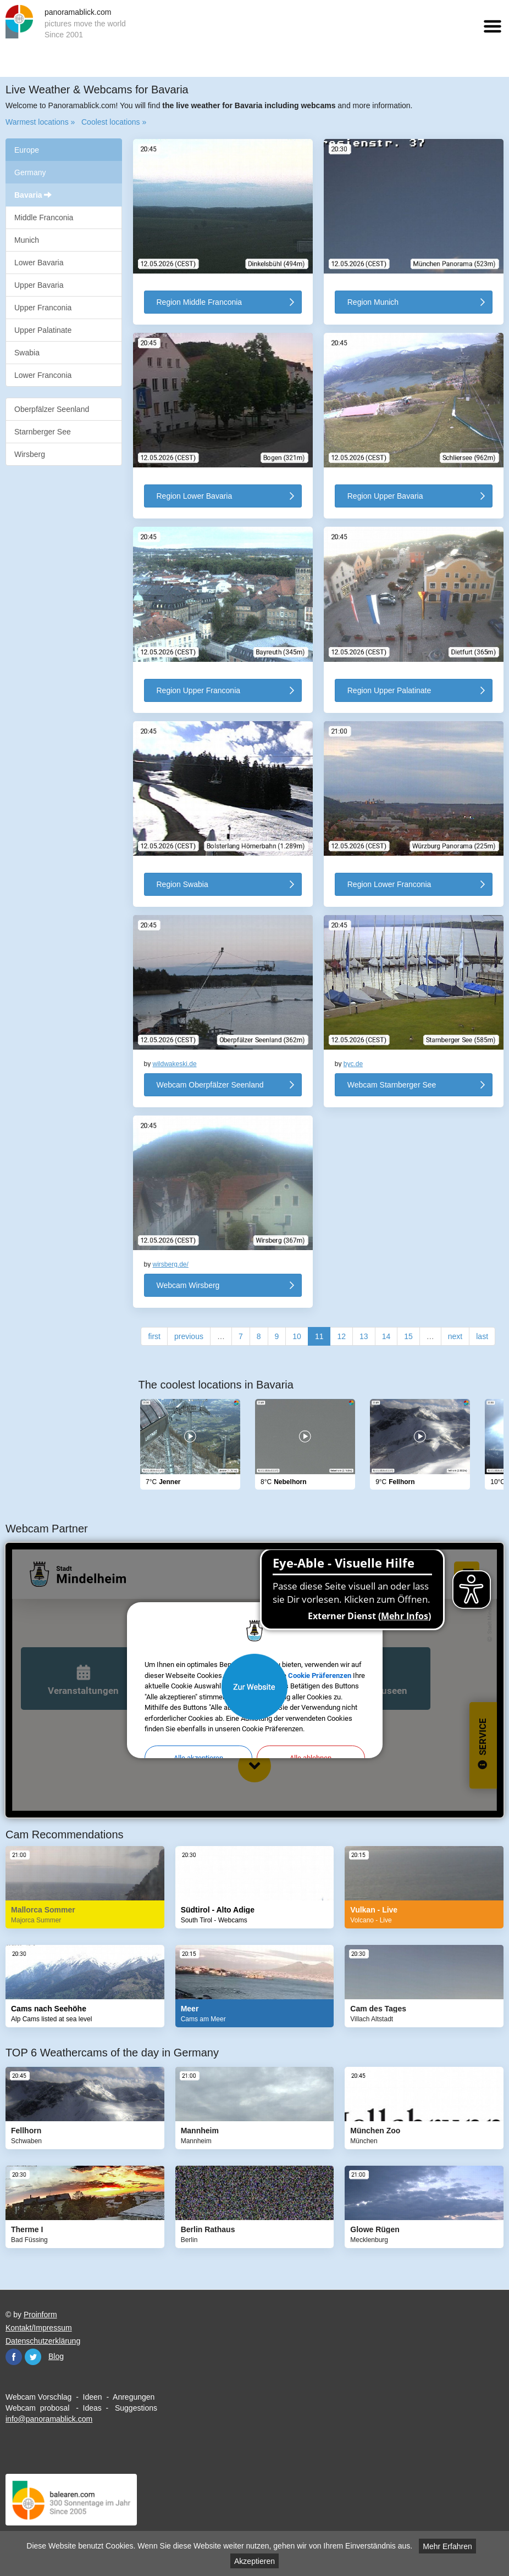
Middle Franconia (43, 217)
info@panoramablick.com (48, 2419)
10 (296, 1336)
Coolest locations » (113, 122)
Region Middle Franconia (199, 302)
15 (408, 1336)
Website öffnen (254, 1686)
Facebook (13, 2357)
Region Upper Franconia (199, 690)
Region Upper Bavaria (385, 496)
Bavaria (33, 195)
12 (341, 1336)
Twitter (33, 2357)
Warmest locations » (40, 122)
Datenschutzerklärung (42, 2341)
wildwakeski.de (175, 1064)
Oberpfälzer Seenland (51, 409)
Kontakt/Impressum (38, 2327)
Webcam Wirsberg (188, 1285)
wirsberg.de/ (171, 1264)
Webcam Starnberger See (391, 1084)
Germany (30, 172)
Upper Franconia (42, 307)
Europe (26, 150)
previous (188, 1336)
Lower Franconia (42, 375)
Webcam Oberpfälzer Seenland (210, 1084)
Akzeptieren (254, 2561)
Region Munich (373, 302)
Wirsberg (29, 454)
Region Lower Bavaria (195, 496)
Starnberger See (42, 431)
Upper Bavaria (39, 285)
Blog (56, 2356)
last (482, 1336)
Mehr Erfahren (447, 2546)
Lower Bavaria (39, 262)
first (154, 1336)
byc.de (353, 1064)
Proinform (40, 2314)
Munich (26, 240)
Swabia (27, 352)
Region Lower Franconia (389, 884)
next (455, 1336)
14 (386, 1336)
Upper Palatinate (42, 330)
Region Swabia (182, 884)
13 (363, 1336)
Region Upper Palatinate (389, 690)
